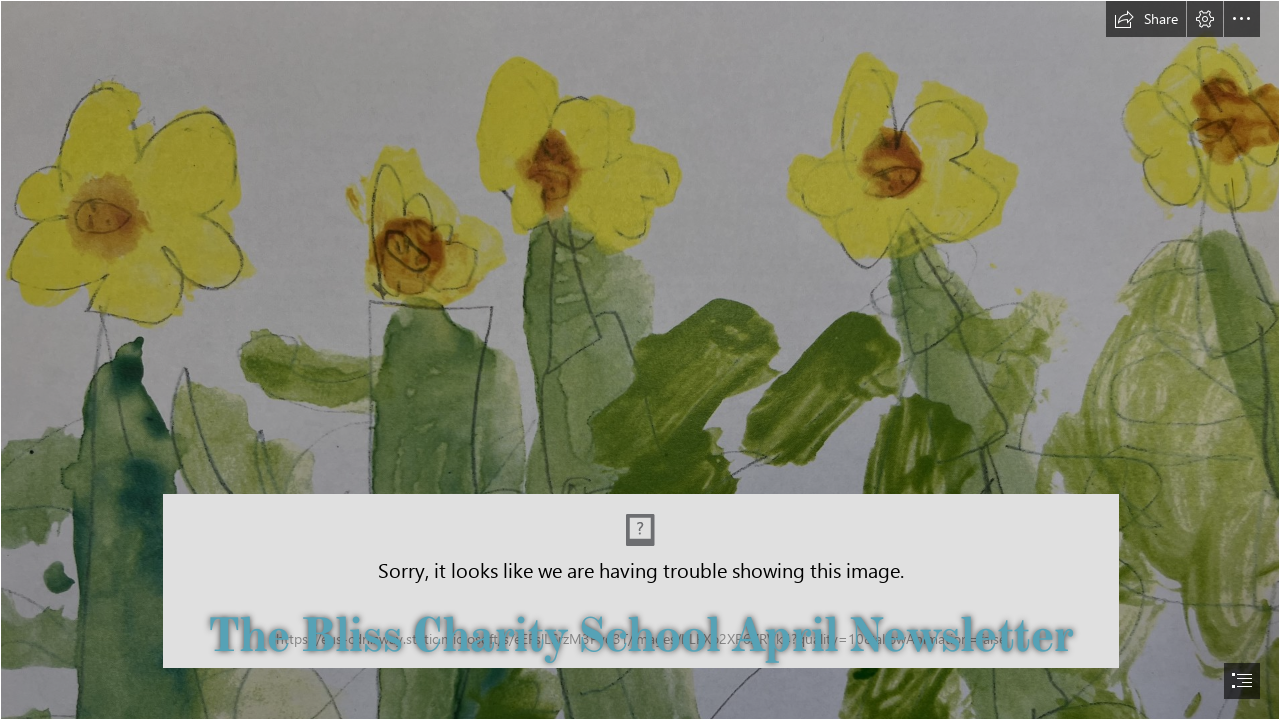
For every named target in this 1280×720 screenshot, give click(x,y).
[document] (640, 360)
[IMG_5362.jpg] (640, 360)
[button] (1146, 19)
